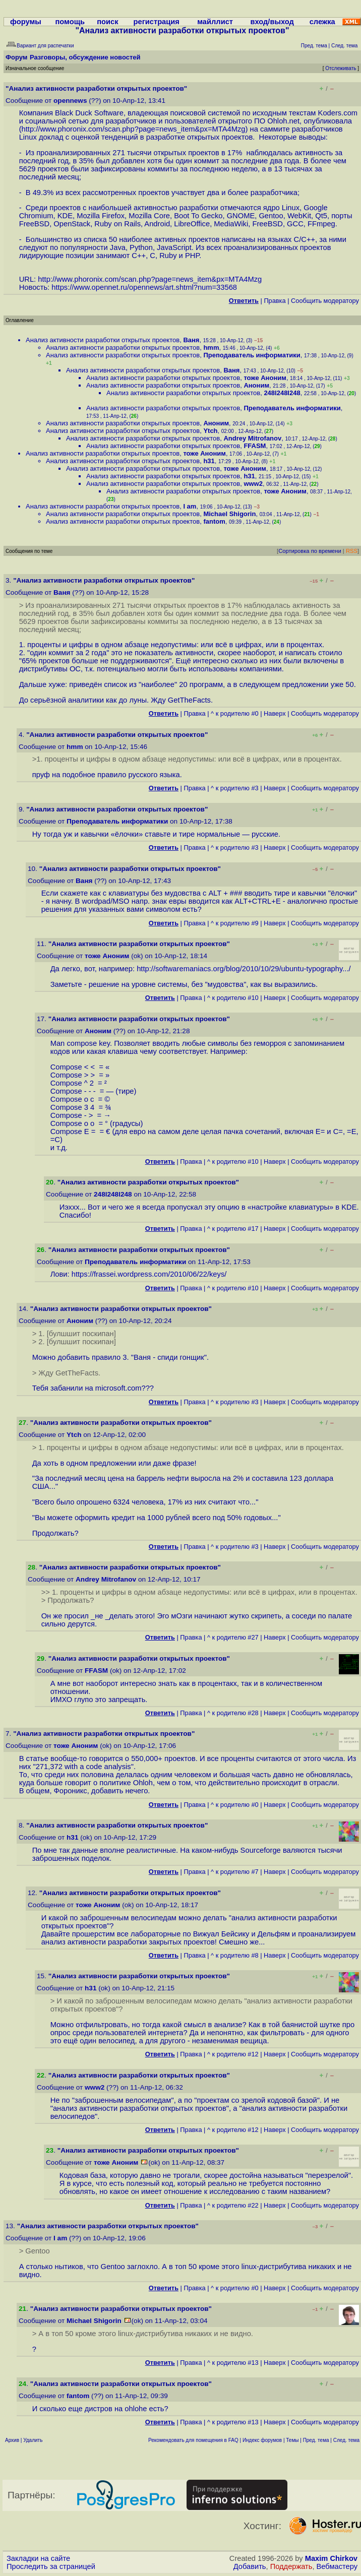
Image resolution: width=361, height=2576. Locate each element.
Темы (292, 2440)
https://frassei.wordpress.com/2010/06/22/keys (148, 1274)
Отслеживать (340, 68)
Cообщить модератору (325, 300)
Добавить (249, 2566)
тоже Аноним (265, 378)
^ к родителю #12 (233, 2054)
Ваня (191, 340)
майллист (215, 22)
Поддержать (291, 2566)
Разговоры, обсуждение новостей (85, 57)
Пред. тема (316, 2440)
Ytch (210, 430)
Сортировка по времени (309, 551)
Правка (274, 300)
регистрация (156, 22)
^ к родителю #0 (235, 713)
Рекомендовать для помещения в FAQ (193, 2440)
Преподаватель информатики (251, 355)
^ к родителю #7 (235, 1871)
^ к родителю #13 (233, 2362)
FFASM (255, 446)
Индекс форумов (262, 2440)
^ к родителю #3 (235, 788)
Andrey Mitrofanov (252, 438)
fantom (214, 521)
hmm (211, 347)
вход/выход (271, 22)
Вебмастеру (337, 2566)
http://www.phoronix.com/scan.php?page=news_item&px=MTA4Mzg (134, 129)
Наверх (275, 713)
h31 (208, 461)
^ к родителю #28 (233, 1713)
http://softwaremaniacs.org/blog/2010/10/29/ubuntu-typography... (242, 969)
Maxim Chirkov (331, 2558)
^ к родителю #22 (233, 2205)
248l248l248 (282, 393)
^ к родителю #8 (235, 1955)
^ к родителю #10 (233, 997)
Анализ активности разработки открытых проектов (102, 340)
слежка (322, 22)
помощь (70, 22)
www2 (253, 483)
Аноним (256, 385)
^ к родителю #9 (235, 923)
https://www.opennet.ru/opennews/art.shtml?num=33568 (144, 287)
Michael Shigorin (229, 514)
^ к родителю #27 (233, 1637)
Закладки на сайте (38, 2558)
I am (189, 506)
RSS (351, 551)
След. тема (346, 2440)
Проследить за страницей (51, 2566)
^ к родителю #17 (233, 1228)
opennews (70, 100)
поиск (107, 22)
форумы (25, 22)
